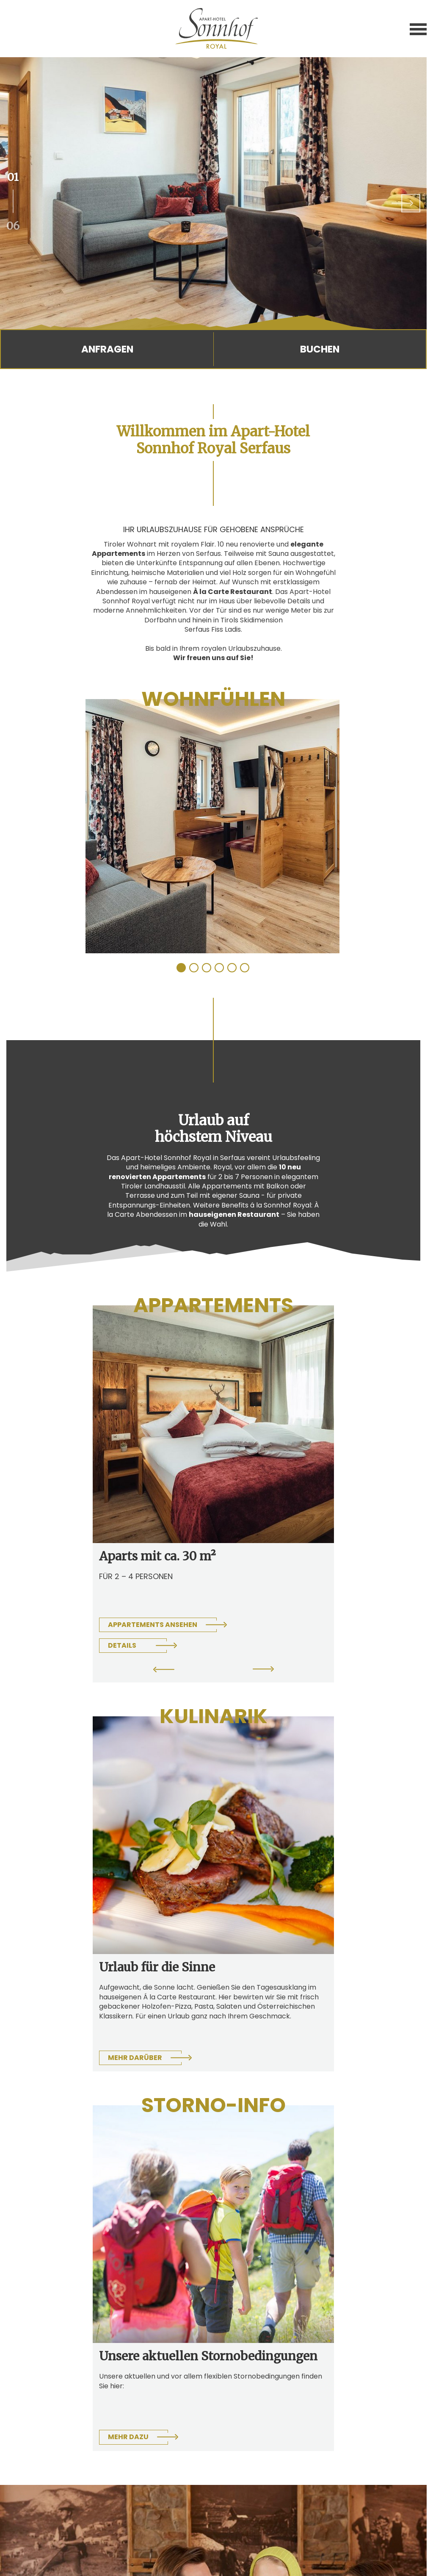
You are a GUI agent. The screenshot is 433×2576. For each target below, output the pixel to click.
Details (122, 1645)
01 (13, 176)
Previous (163, 1671)
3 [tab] (207, 968)
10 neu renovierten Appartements (205, 1171)
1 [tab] (181, 968)
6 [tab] (245, 968)
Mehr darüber (135, 2057)
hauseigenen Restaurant (234, 1214)
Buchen (319, 349)
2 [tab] (194, 968)
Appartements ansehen (152, 1624)
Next (406, 203)
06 (12, 225)
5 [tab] (232, 968)
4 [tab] (219, 968)
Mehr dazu (128, 2437)
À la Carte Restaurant (232, 592)
